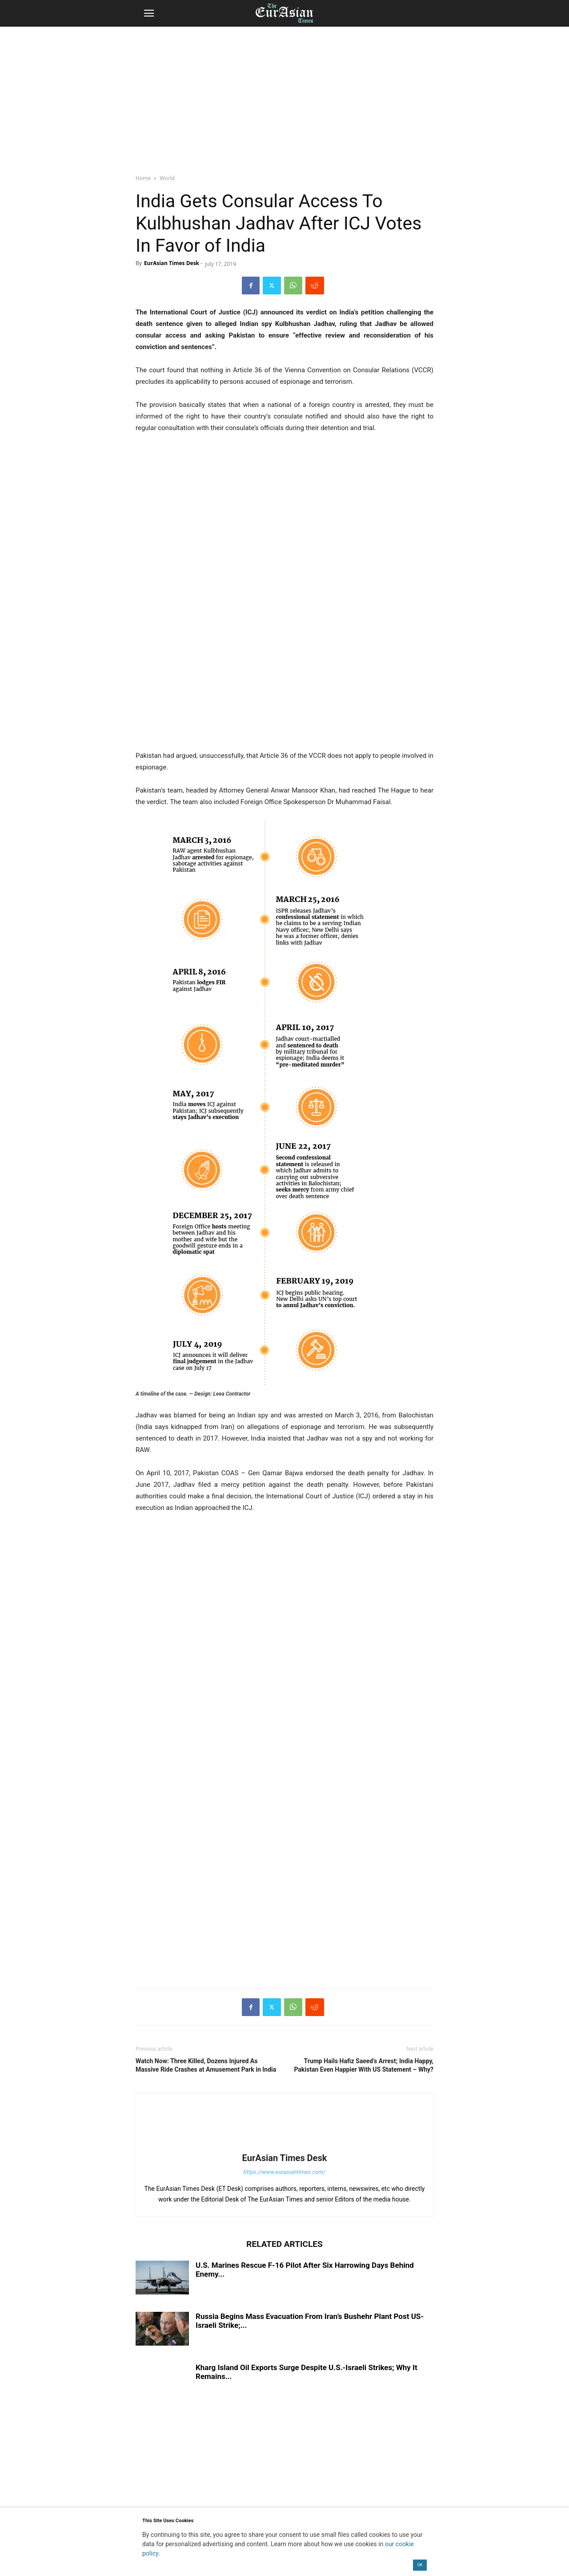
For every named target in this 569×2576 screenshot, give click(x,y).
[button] (149, 13)
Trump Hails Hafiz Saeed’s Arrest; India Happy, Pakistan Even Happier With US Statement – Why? (363, 2065)
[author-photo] (284, 2145)
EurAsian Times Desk (171, 263)
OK (420, 2565)
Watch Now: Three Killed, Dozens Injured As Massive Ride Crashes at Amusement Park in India (206, 2065)
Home (143, 178)
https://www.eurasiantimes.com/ (285, 2172)
